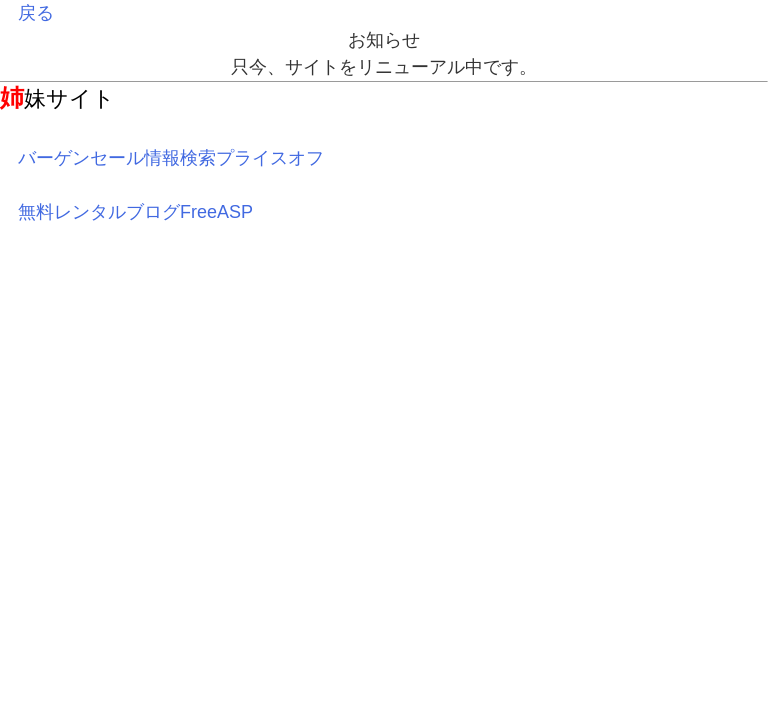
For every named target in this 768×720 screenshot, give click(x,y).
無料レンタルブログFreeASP (135, 212)
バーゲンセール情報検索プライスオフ (171, 158)
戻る (36, 13)
